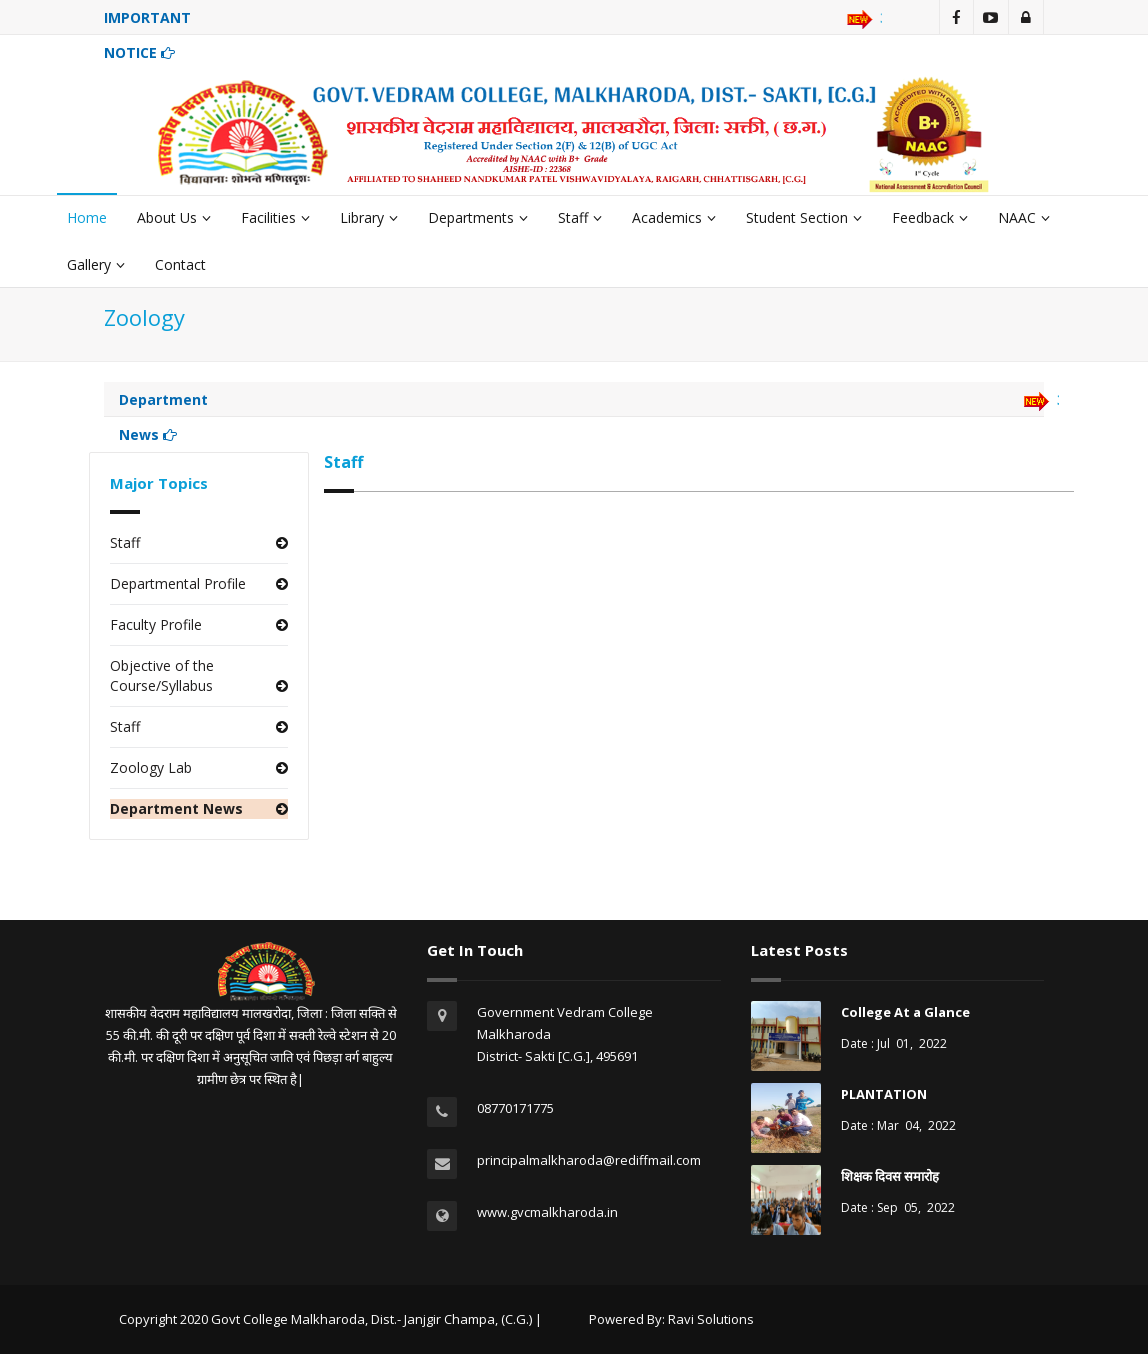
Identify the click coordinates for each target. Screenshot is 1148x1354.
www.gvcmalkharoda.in (547, 1212)
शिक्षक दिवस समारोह (890, 1176)
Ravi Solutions (711, 1319)
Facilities (275, 217)
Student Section (804, 217)
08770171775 (515, 1108)
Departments (478, 217)
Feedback (930, 217)
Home (87, 217)
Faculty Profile (156, 624)
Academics (674, 217)
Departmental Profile (178, 583)
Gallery (96, 264)
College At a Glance (905, 1012)
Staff (580, 217)
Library (369, 217)
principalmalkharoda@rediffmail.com (589, 1160)
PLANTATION (884, 1094)
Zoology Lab (151, 767)
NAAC (1024, 217)
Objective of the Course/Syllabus (162, 675)
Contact (180, 264)
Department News (176, 808)
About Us (174, 217)
